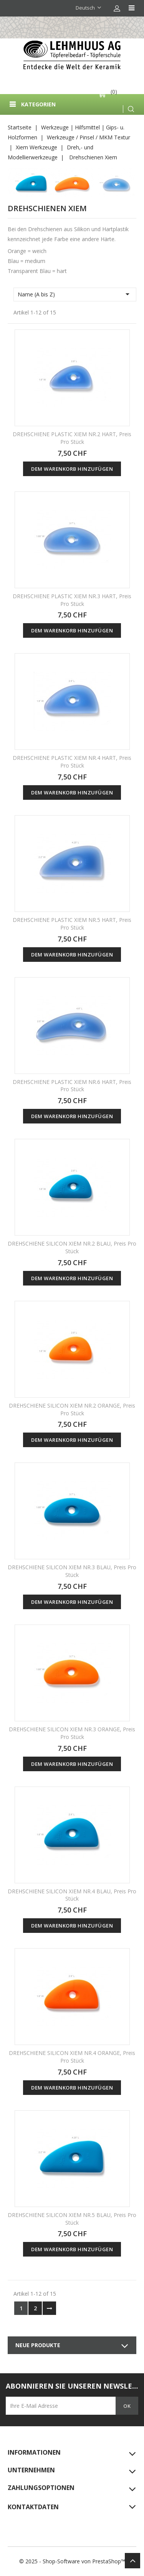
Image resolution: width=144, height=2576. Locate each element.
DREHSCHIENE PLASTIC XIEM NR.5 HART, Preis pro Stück (72, 923)
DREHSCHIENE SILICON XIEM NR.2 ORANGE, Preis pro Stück (72, 1409)
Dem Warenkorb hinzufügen (72, 468)
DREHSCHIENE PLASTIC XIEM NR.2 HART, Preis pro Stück (72, 437)
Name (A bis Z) (75, 294)
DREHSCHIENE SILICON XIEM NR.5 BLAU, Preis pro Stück (72, 2218)
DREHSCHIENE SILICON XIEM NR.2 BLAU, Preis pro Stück (72, 1247)
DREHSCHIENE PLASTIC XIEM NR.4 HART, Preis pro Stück (72, 761)
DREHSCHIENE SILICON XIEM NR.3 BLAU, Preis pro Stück (72, 1570)
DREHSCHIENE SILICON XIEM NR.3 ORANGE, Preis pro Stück (72, 1733)
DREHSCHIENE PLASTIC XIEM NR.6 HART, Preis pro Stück (72, 1085)
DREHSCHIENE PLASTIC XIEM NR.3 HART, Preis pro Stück (72, 599)
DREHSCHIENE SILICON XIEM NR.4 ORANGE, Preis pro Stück (72, 2056)
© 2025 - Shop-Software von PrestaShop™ (72, 2561)
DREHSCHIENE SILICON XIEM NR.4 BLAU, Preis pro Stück (72, 1895)
